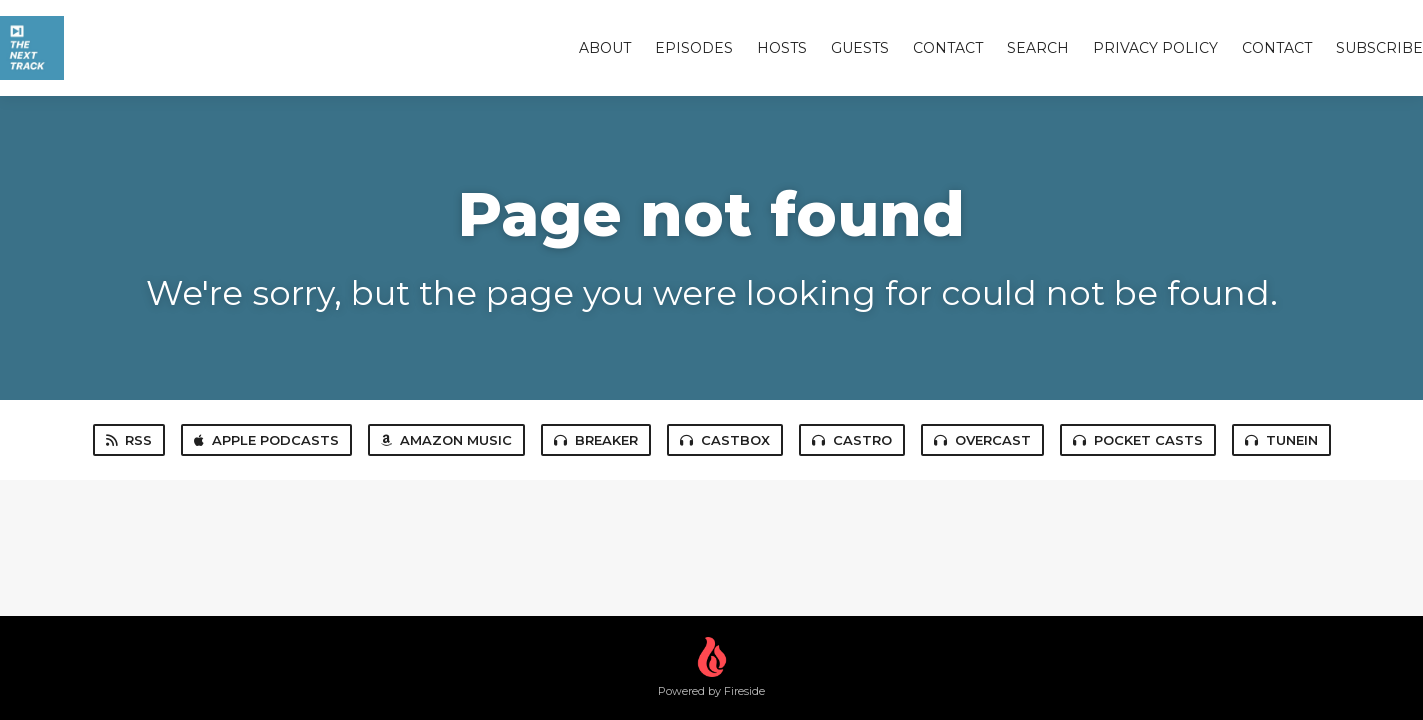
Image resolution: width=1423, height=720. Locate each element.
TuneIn (1281, 440)
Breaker (596, 440)
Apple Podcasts (266, 440)
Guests (860, 48)
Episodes (694, 48)
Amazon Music (446, 440)
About (605, 48)
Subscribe (1379, 48)
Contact (948, 48)
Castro (852, 440)
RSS (129, 440)
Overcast (982, 440)
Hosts (782, 48)
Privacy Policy (1155, 48)
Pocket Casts (1138, 440)
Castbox (725, 440)
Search (1038, 48)
